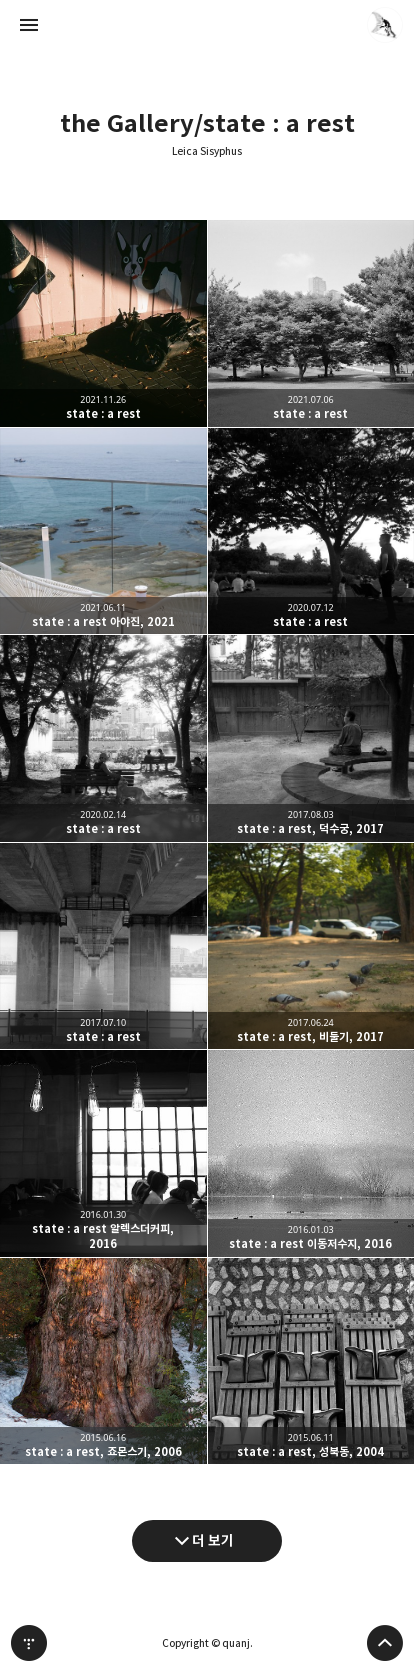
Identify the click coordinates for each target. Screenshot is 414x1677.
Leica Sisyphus (207, 151)
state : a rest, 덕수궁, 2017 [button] (311, 738)
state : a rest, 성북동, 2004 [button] (311, 1361)
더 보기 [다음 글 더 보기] (213, 1540)
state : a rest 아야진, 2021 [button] (103, 531)
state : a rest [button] (103, 323)
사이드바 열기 (29, 25)
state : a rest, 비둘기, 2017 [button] (311, 946)
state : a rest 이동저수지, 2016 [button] (311, 1153)
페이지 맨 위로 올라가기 (385, 1643)
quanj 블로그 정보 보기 (385, 25)
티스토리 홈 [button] (29, 1643)
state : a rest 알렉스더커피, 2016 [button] (103, 1153)
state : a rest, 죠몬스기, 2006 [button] (103, 1361)
